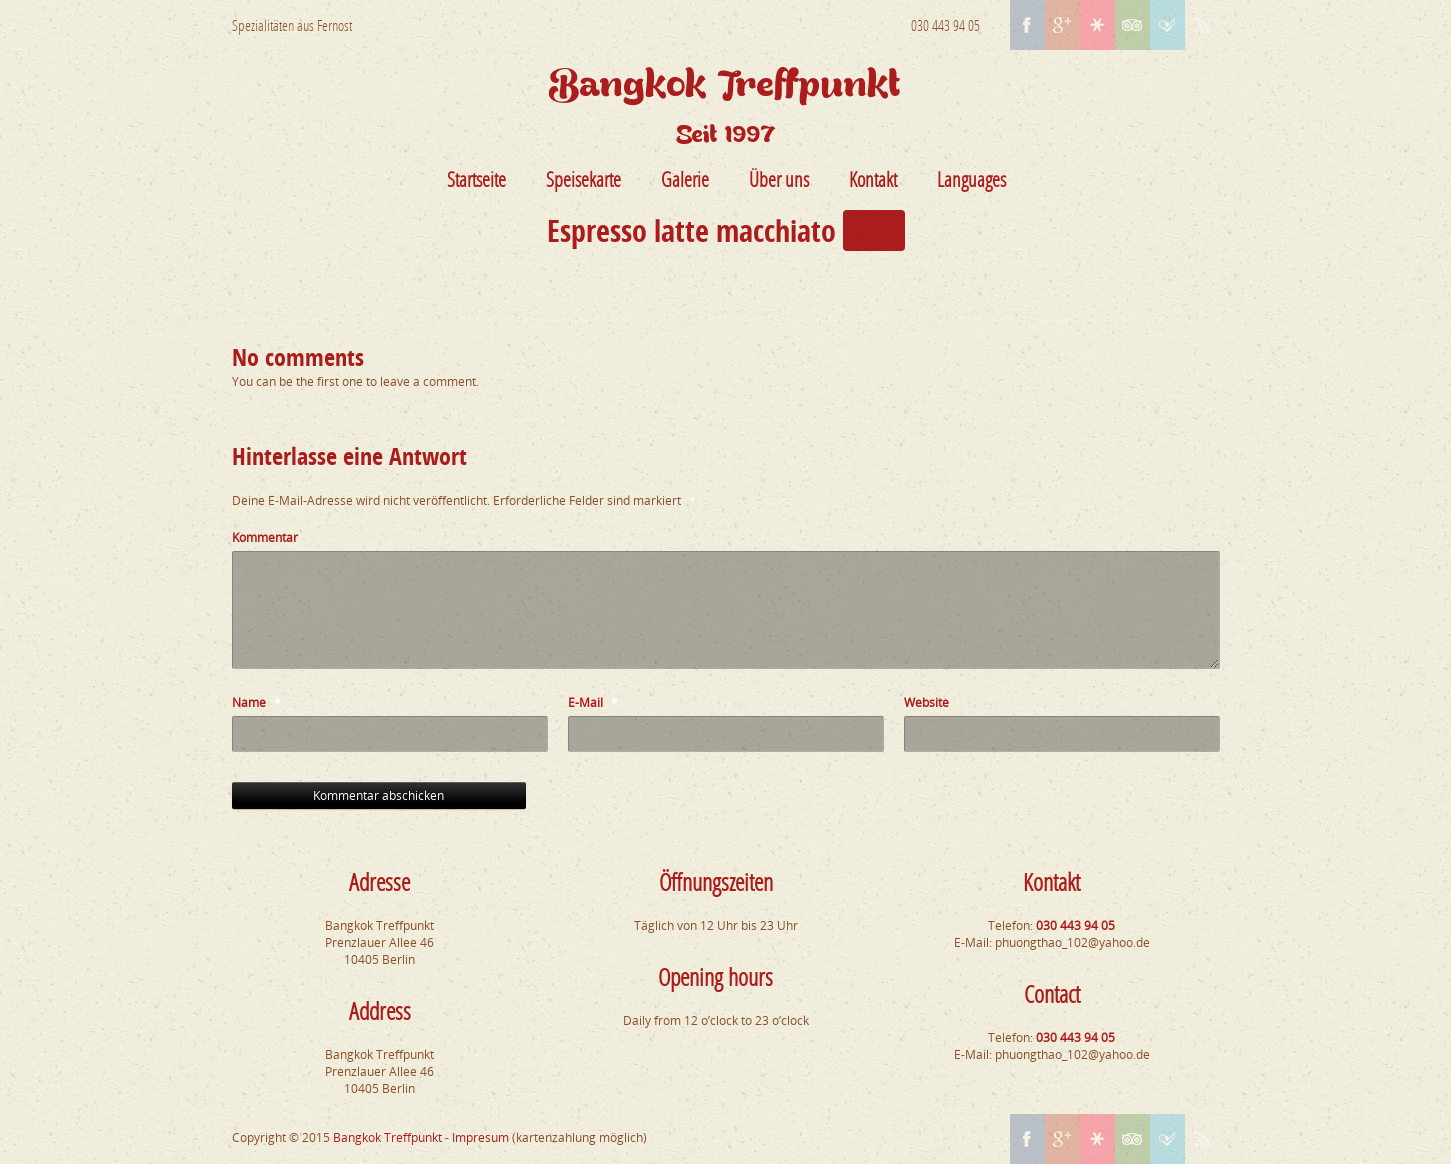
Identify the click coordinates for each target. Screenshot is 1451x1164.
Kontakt (873, 179)
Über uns (779, 179)
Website (926, 702)
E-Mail (593, 702)
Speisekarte (583, 179)
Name (256, 702)
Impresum (480, 1137)
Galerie (685, 179)
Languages (971, 179)
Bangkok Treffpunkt (387, 1137)
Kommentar (265, 537)
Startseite (476, 179)
